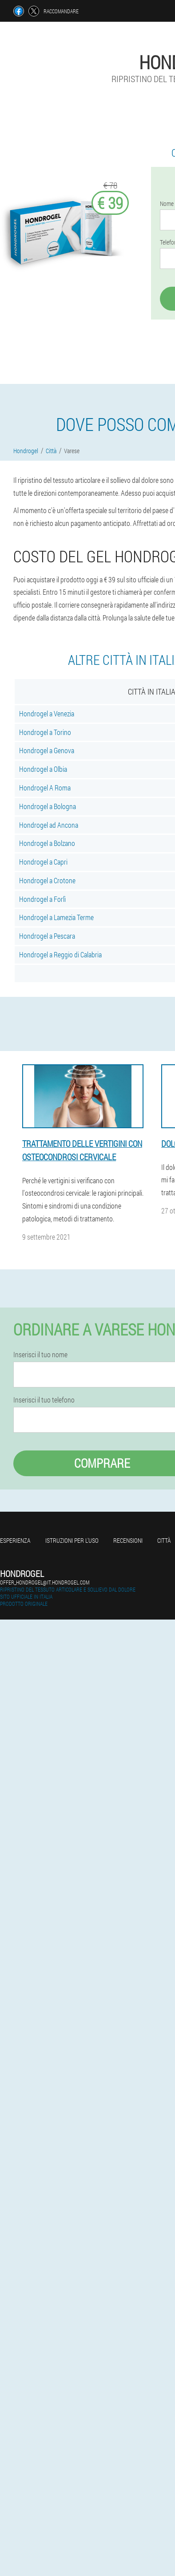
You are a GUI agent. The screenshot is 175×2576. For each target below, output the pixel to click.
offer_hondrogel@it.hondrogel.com (44, 1582)
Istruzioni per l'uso (72, 1540)
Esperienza (15, 1540)
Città (164, 1540)
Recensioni (128, 1540)
